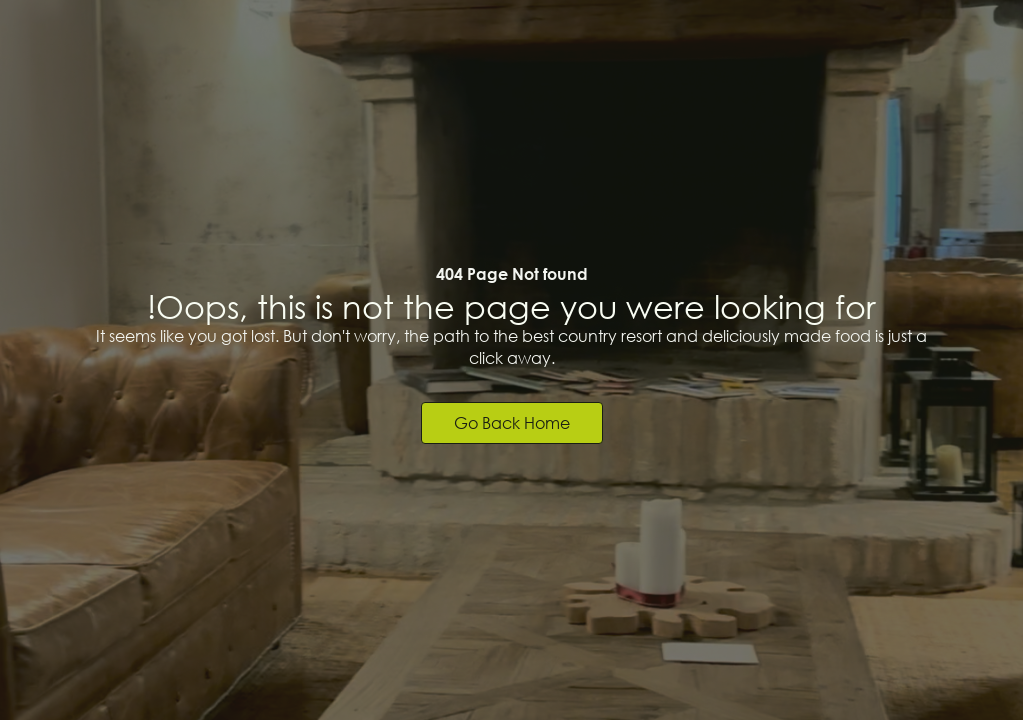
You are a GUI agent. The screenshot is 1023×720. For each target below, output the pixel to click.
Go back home (512, 422)
